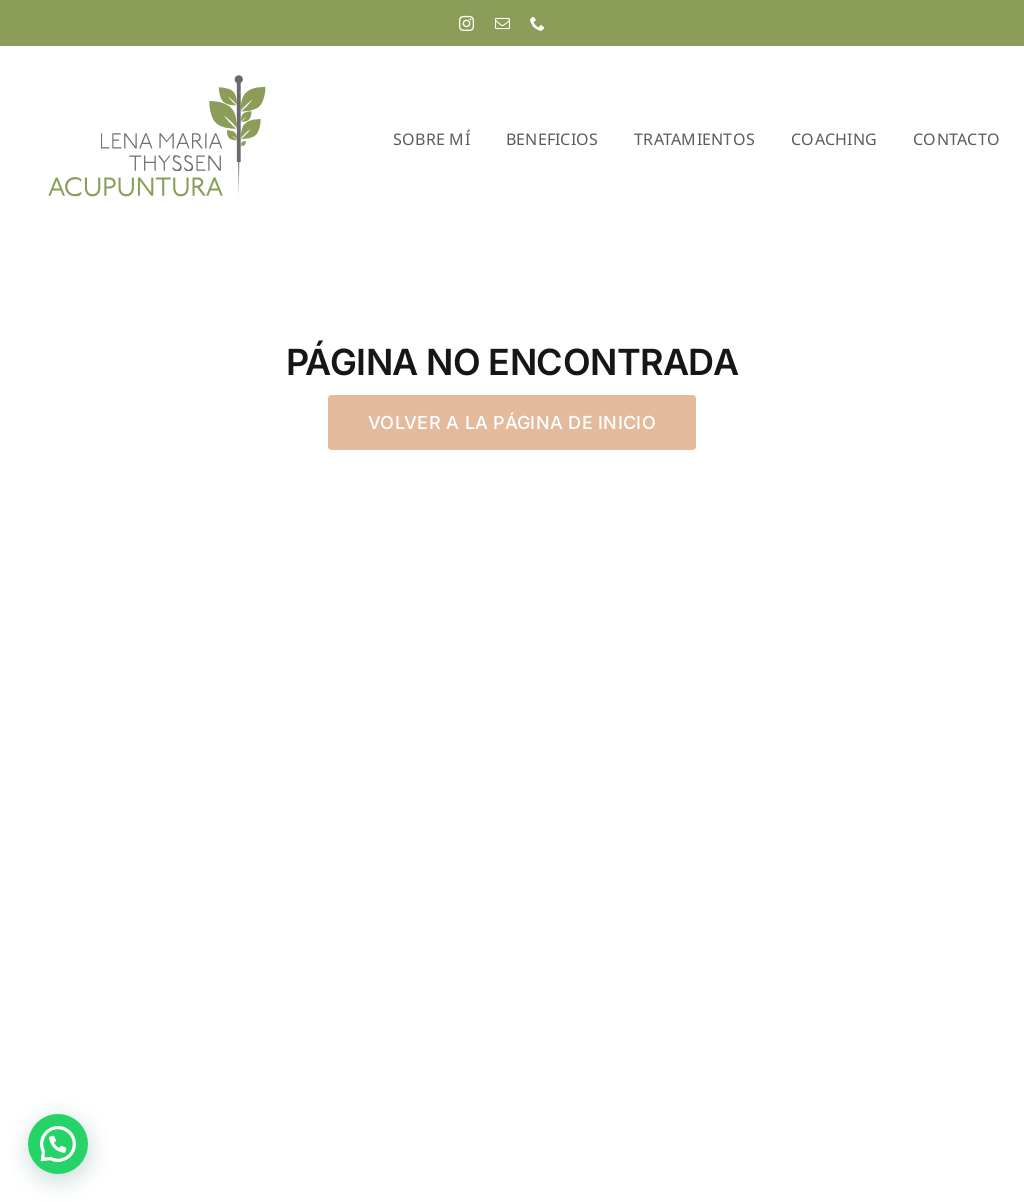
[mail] (502, 23)
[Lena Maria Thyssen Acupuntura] (157, 80)
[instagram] (466, 23)
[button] (58, 1144)
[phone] (537, 23)
